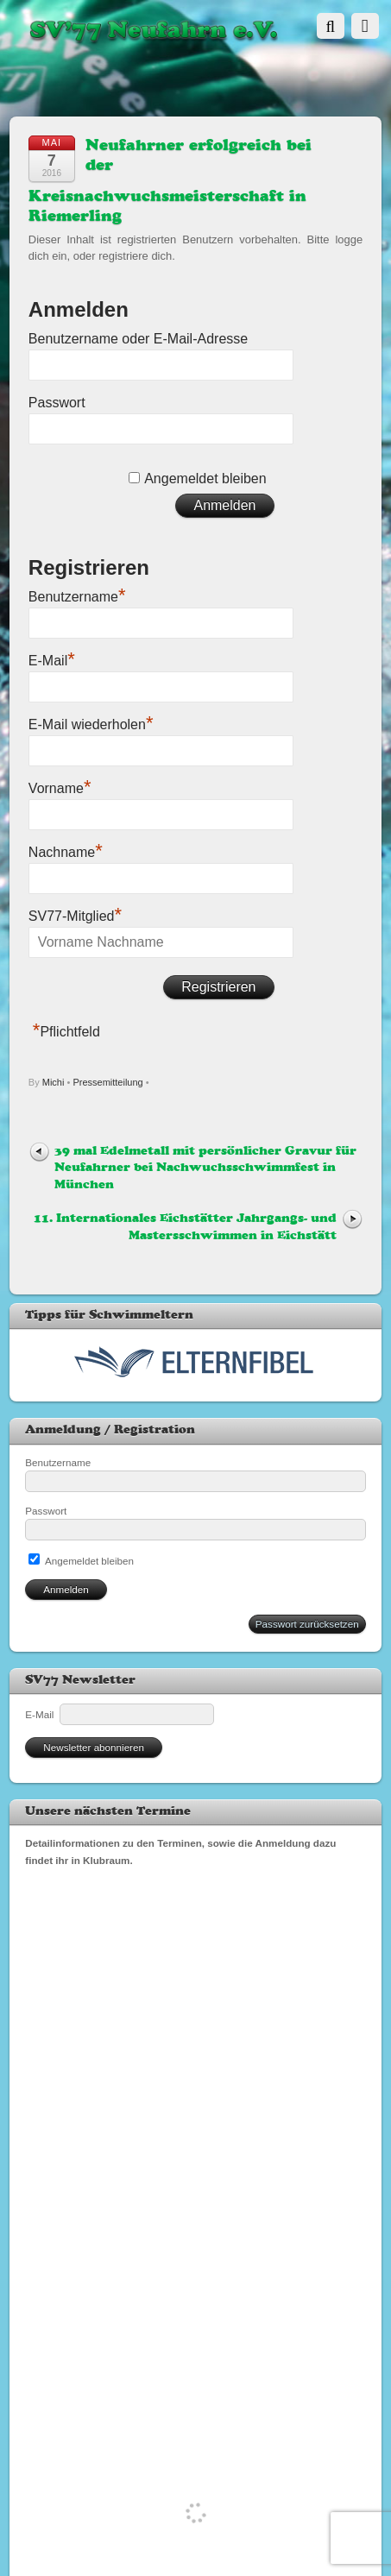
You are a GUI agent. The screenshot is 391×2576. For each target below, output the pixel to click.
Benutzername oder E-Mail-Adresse (138, 338)
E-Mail (51, 658)
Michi (53, 1082)
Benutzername (77, 594)
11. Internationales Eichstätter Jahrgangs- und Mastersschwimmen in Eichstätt (185, 1226)
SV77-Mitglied (75, 913)
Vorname (59, 786)
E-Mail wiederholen (91, 722)
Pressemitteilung (107, 1082)
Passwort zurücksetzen (307, 1623)
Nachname (65, 850)
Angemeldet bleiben (205, 478)
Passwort (56, 402)
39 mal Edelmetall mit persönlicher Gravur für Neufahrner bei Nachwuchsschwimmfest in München (205, 1168)
